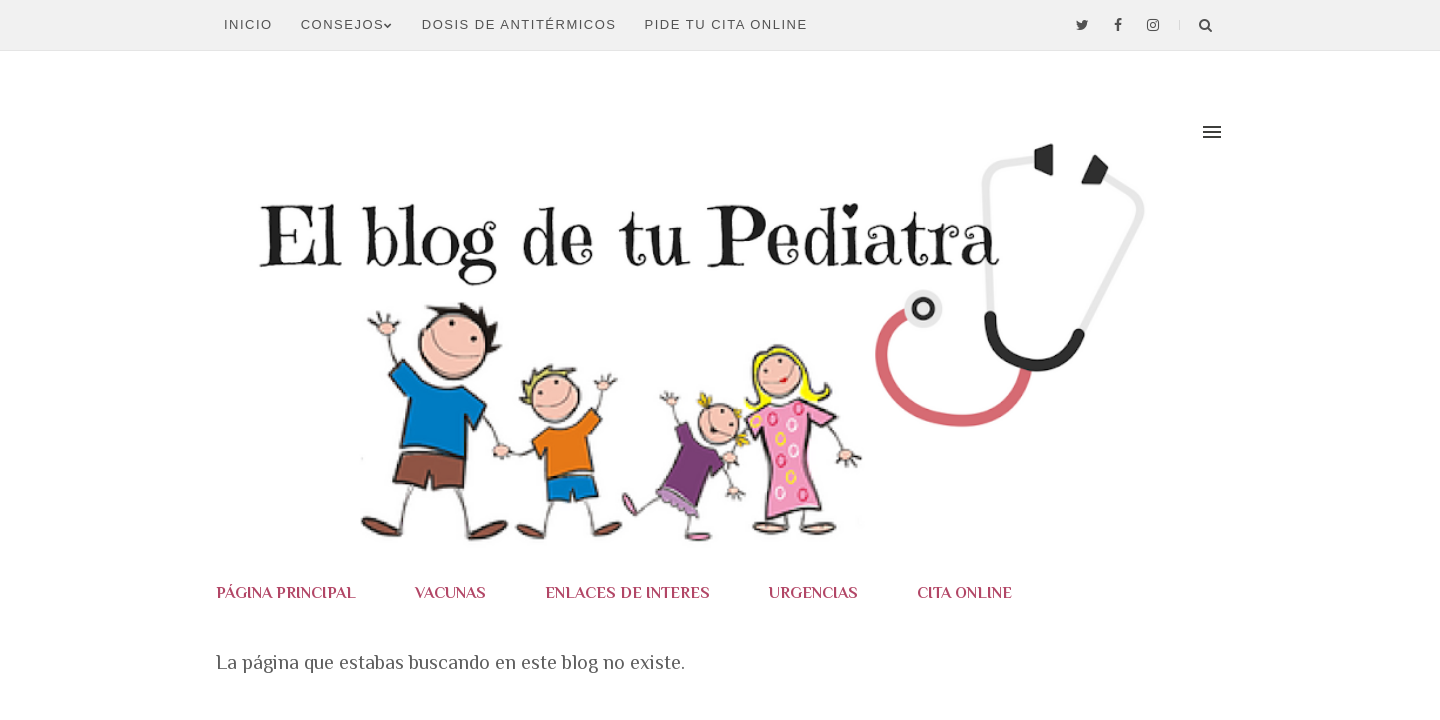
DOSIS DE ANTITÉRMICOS (519, 24)
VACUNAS (450, 593)
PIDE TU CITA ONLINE (726, 24)
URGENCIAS (813, 593)
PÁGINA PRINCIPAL (286, 593)
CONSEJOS (347, 24)
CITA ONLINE (964, 593)
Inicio (248, 24)
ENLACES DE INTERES (627, 593)
